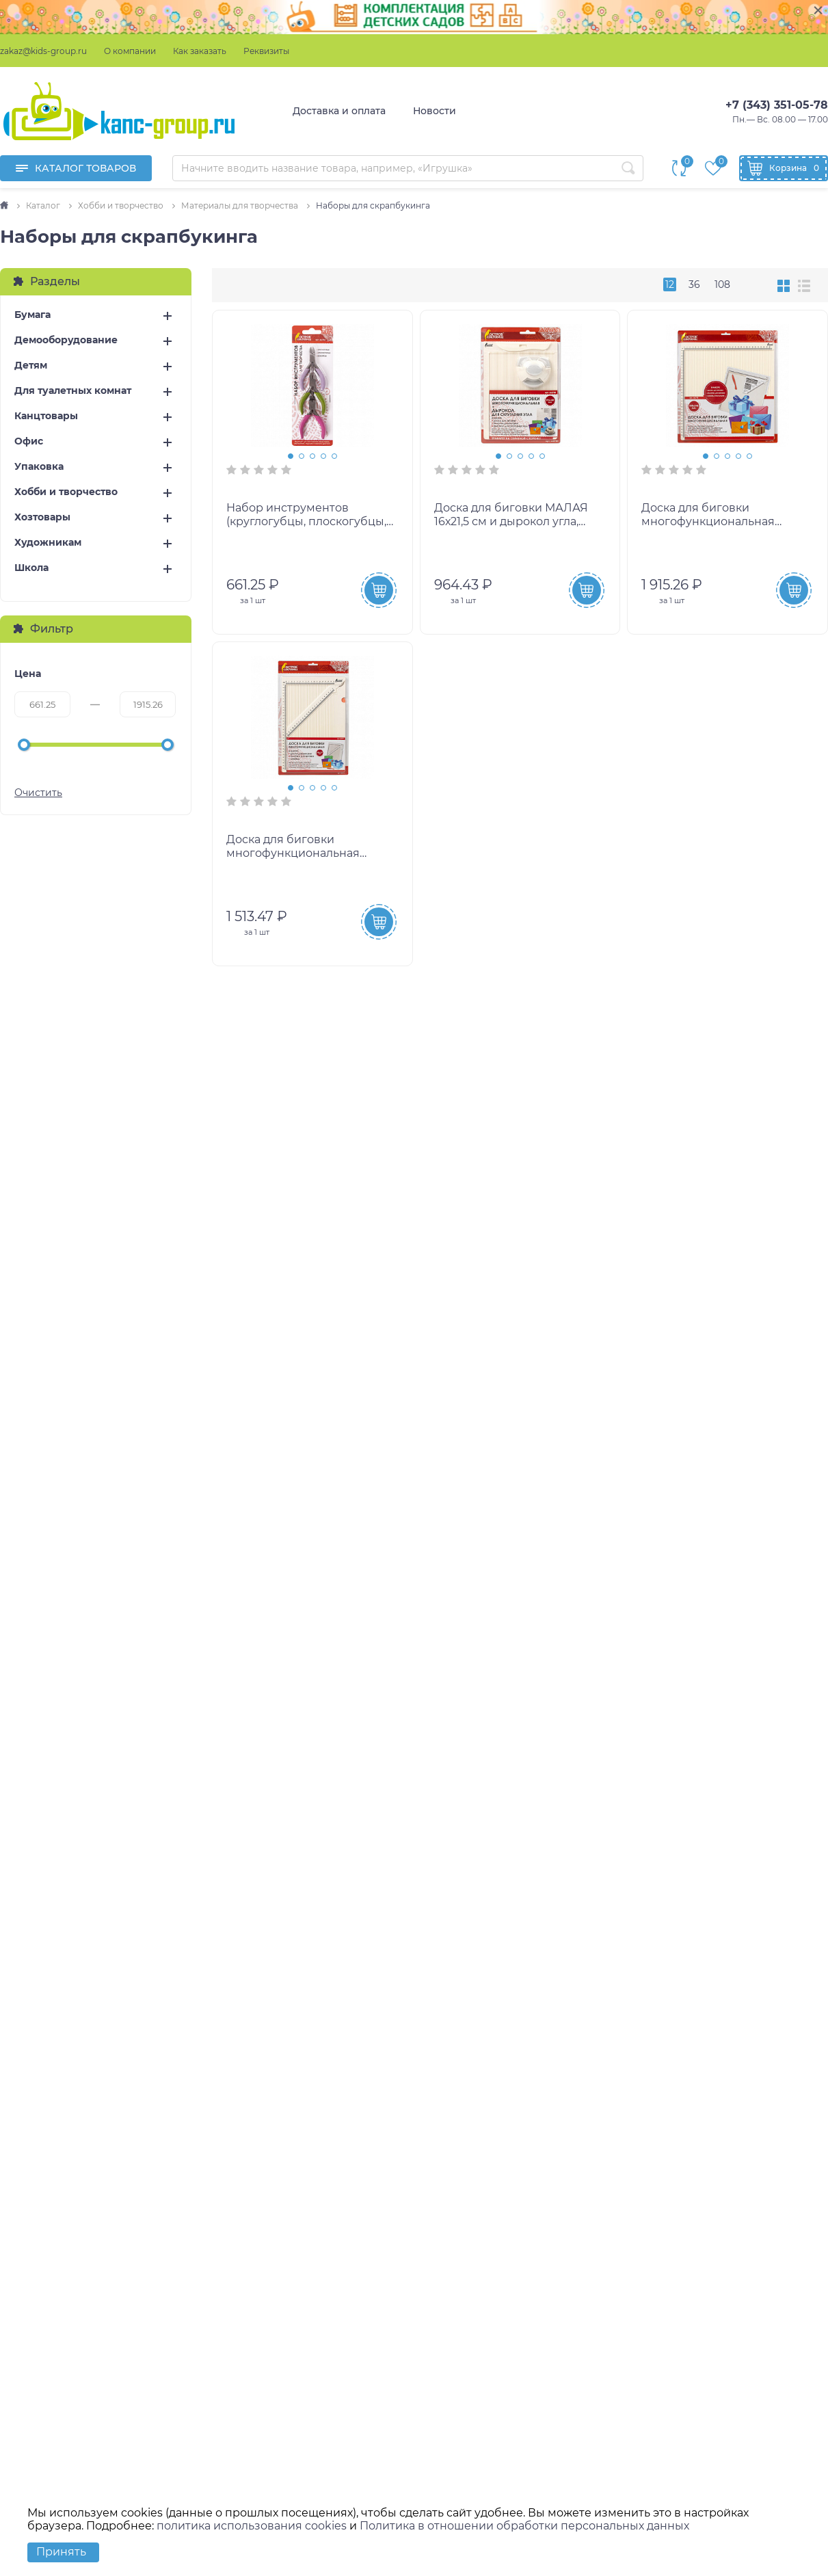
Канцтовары (46, 416)
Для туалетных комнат (72, 391)
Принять (61, 2551)
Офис (28, 441)
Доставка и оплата (339, 111)
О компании (130, 51)
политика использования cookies (252, 2525)
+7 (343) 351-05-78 (776, 104)
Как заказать (199, 51)
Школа (31, 568)
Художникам (47, 542)
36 (694, 284)
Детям (30, 365)
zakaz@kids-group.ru (43, 51)
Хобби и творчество (66, 492)
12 (669, 284)
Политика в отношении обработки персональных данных (524, 2525)
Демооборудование (66, 340)
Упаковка (39, 467)
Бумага (32, 315)
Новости (434, 111)
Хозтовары (42, 517)
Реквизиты (266, 51)
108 (722, 284)
